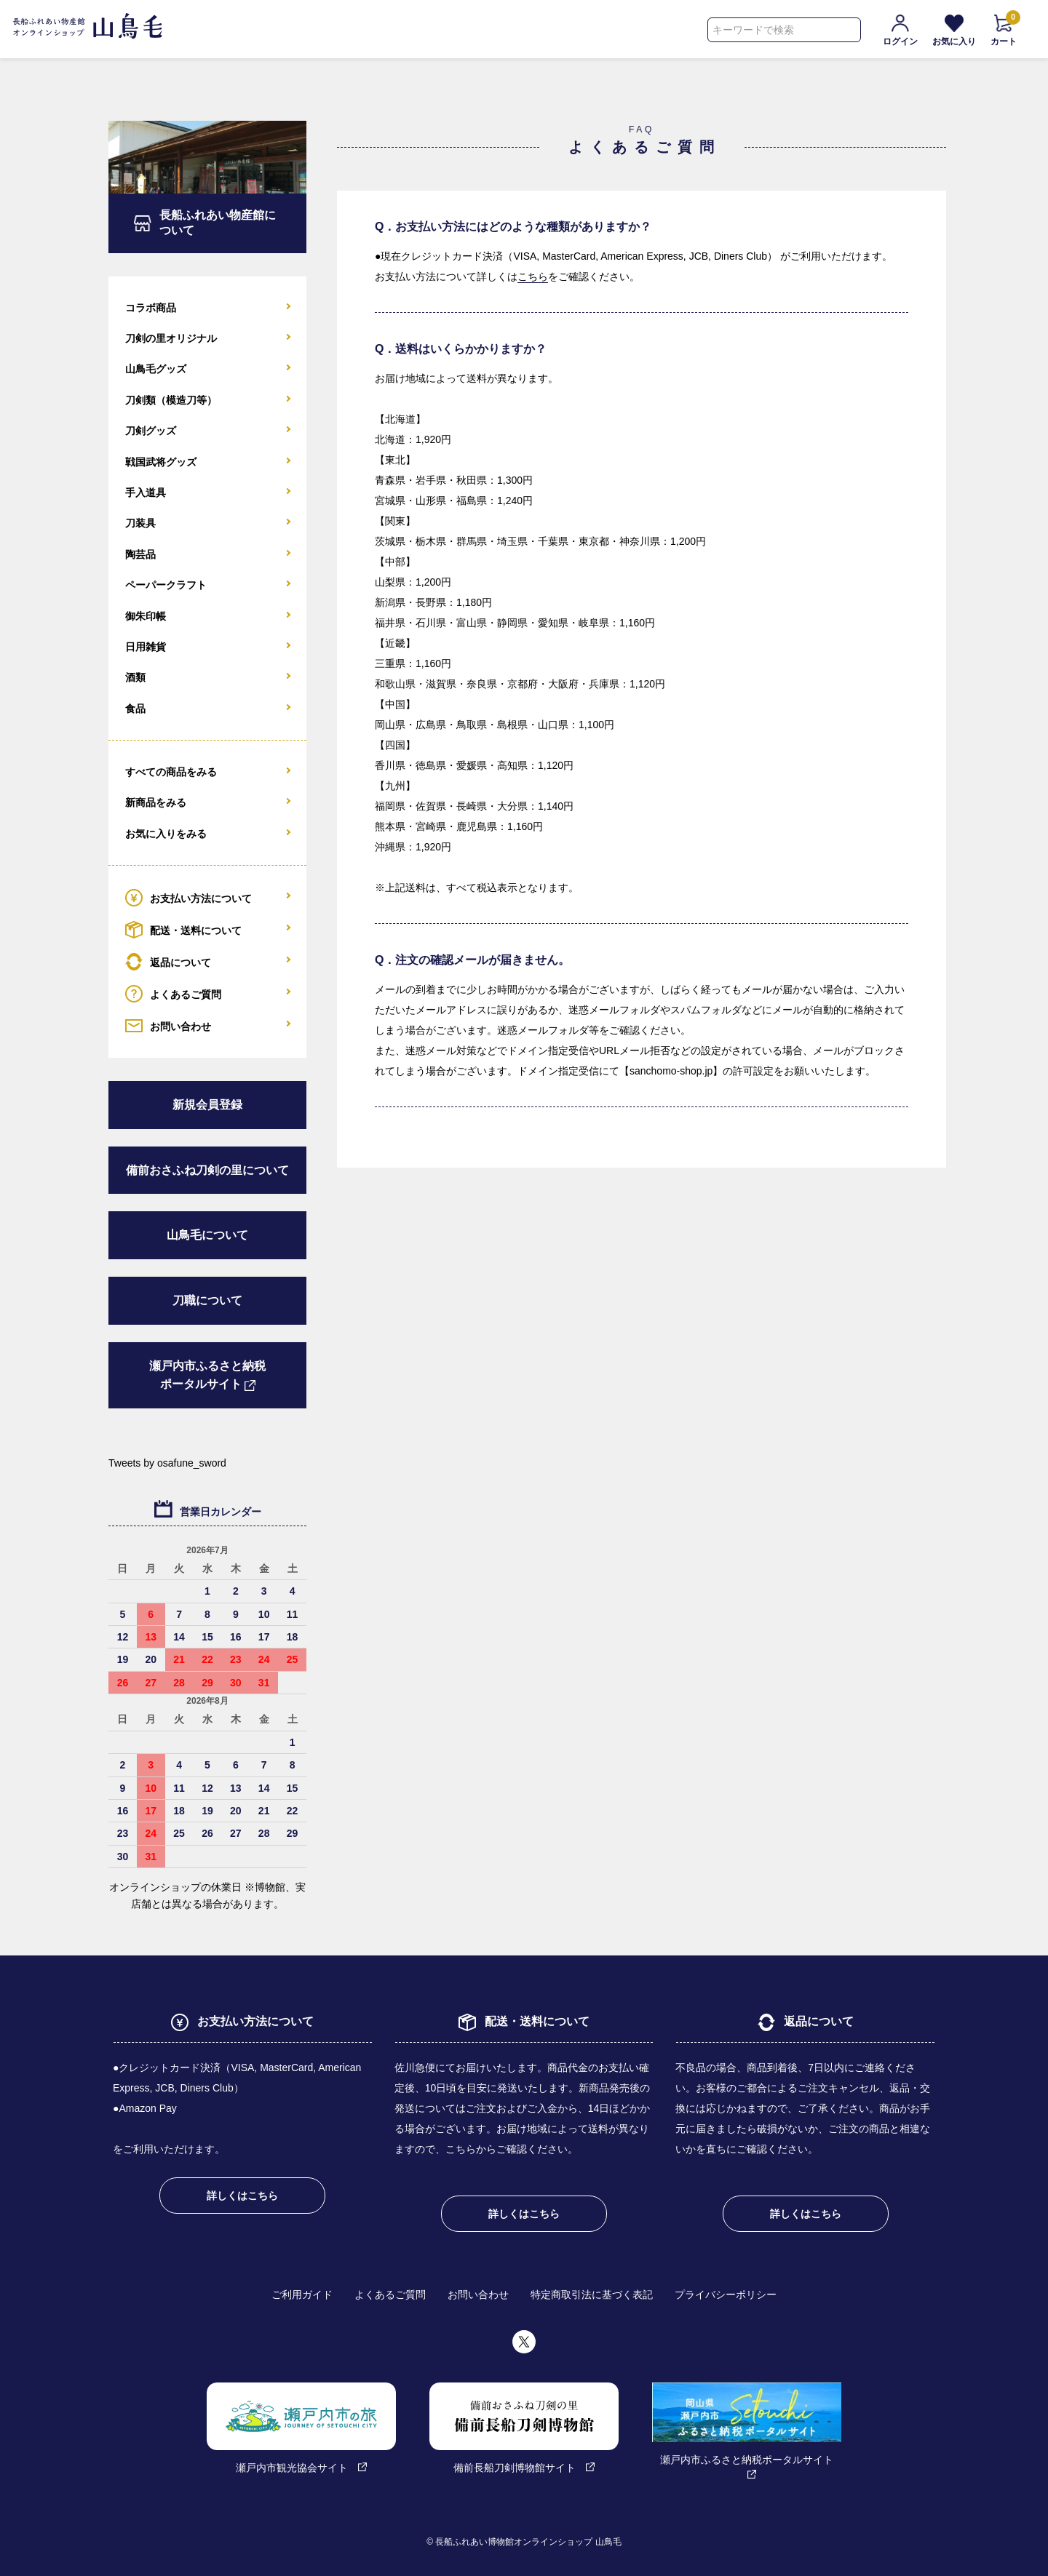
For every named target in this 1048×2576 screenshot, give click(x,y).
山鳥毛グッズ (155, 369)
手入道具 (145, 492)
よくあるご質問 (173, 993)
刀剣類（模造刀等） (171, 400)
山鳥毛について (207, 1235)
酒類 (135, 677)
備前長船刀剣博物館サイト (524, 2427)
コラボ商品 (150, 308)
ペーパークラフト (166, 585)
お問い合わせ (168, 1025)
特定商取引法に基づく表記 (592, 2294)
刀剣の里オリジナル (171, 338)
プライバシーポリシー (726, 2294)
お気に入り (954, 31)
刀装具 (140, 523)
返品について (168, 961)
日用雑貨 (145, 647)
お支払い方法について (188, 897)
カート (1004, 31)
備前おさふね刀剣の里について (207, 1170)
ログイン (900, 31)
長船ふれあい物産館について (217, 222)
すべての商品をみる (171, 772)
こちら (532, 276)
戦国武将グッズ (160, 462)
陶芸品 (140, 554)
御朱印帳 (145, 616)
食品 (135, 708)
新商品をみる (155, 802)
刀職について (207, 1300)
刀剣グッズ (150, 430)
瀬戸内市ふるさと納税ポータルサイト (207, 1375)
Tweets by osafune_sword (167, 1463)
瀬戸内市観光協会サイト (301, 2427)
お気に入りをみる (166, 834)
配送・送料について (183, 929)
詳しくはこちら (242, 2195)
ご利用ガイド (302, 2294)
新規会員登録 (207, 1104)
